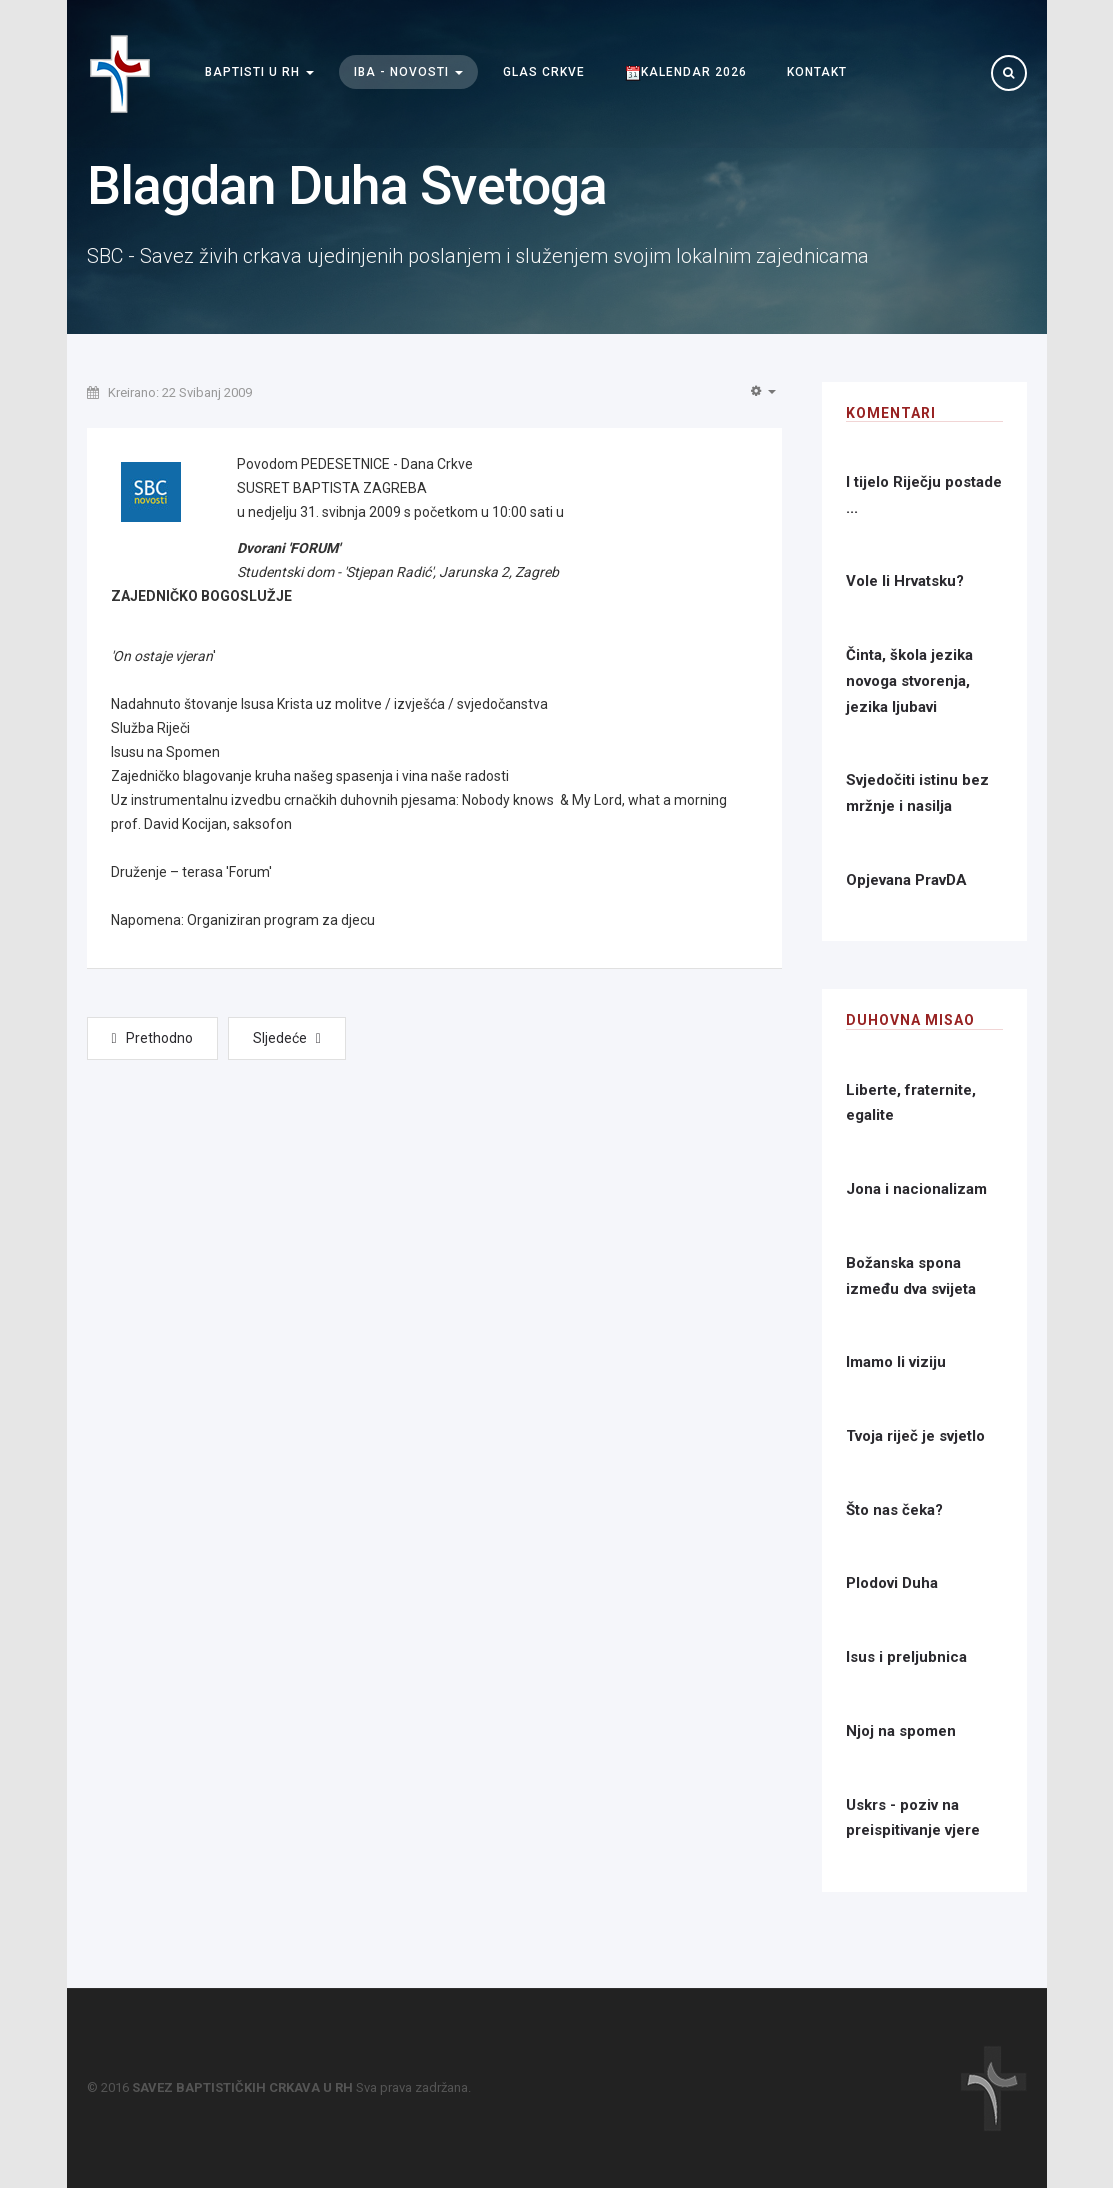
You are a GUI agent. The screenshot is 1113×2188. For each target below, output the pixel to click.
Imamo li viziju (896, 1362)
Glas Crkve (544, 73)
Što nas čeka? (894, 1510)
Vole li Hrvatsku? (905, 581)
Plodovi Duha (892, 1583)
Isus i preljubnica (906, 1657)
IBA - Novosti (408, 73)
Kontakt (817, 73)
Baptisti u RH (259, 73)
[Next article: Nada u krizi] (287, 1038)
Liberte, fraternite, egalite (911, 1103)
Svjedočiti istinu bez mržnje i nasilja (917, 793)
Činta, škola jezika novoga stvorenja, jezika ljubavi (909, 680)
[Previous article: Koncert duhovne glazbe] (152, 1038)
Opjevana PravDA (906, 880)
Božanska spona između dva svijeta (911, 1276)
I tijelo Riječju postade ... (924, 495)
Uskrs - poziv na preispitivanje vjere (913, 1818)
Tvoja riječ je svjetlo (915, 1436)
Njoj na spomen (901, 1731)
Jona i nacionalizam (916, 1189)
